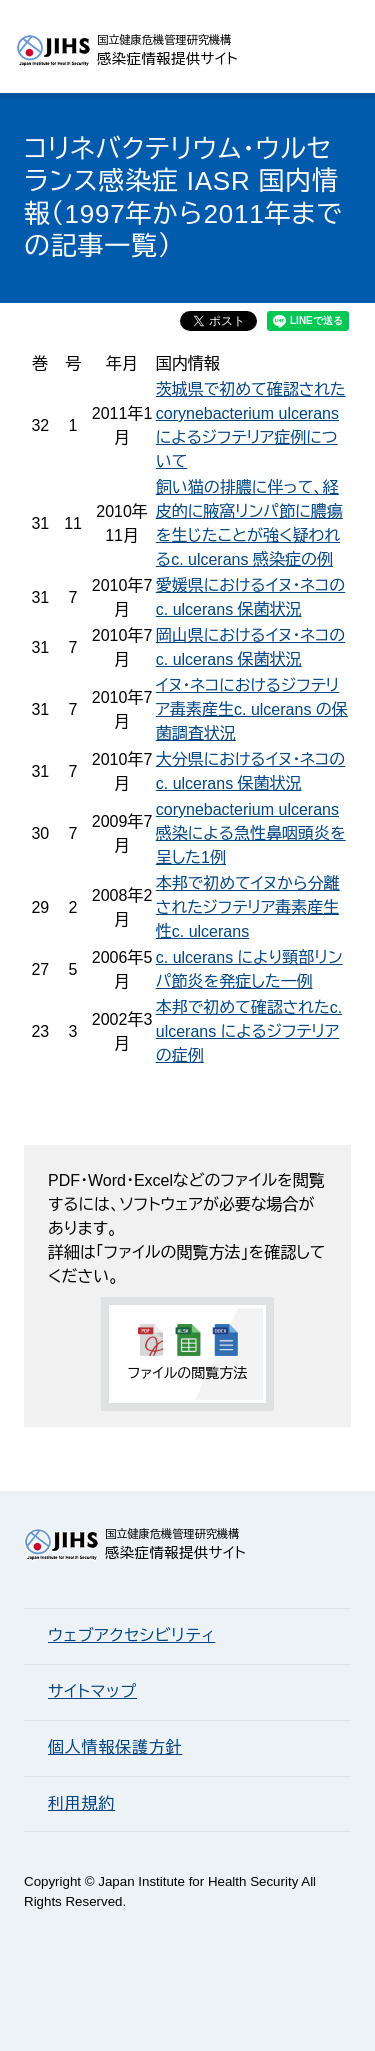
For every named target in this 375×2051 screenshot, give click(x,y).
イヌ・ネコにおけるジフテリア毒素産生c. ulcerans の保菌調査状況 (252, 709)
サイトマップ (92, 1691)
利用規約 (81, 1803)
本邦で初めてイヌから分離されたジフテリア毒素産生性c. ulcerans (248, 907)
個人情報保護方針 (115, 1747)
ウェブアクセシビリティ (131, 1635)
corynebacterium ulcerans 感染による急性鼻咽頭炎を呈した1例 (251, 833)
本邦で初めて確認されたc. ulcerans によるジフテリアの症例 (249, 1031)
